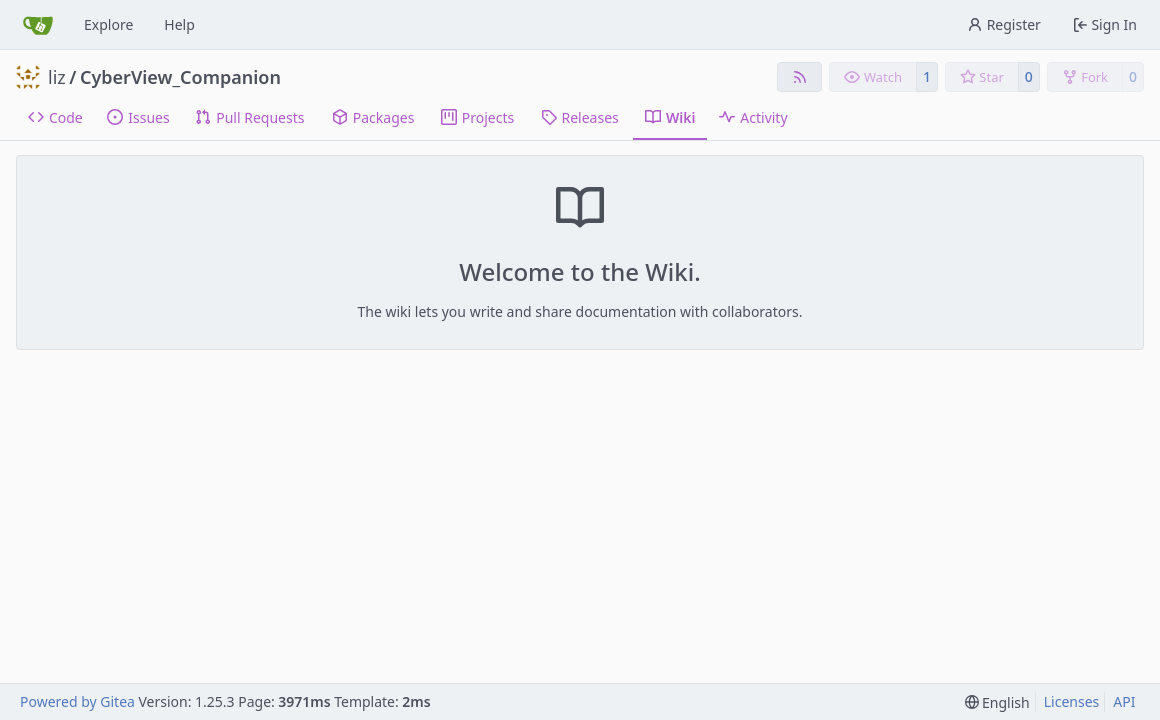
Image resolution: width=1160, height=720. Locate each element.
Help (179, 24)
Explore (108, 24)
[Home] (38, 25)
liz (57, 77)
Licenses (1072, 701)
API (1124, 701)
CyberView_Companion (180, 77)
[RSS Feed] (800, 77)
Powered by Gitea (77, 701)
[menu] (997, 702)
